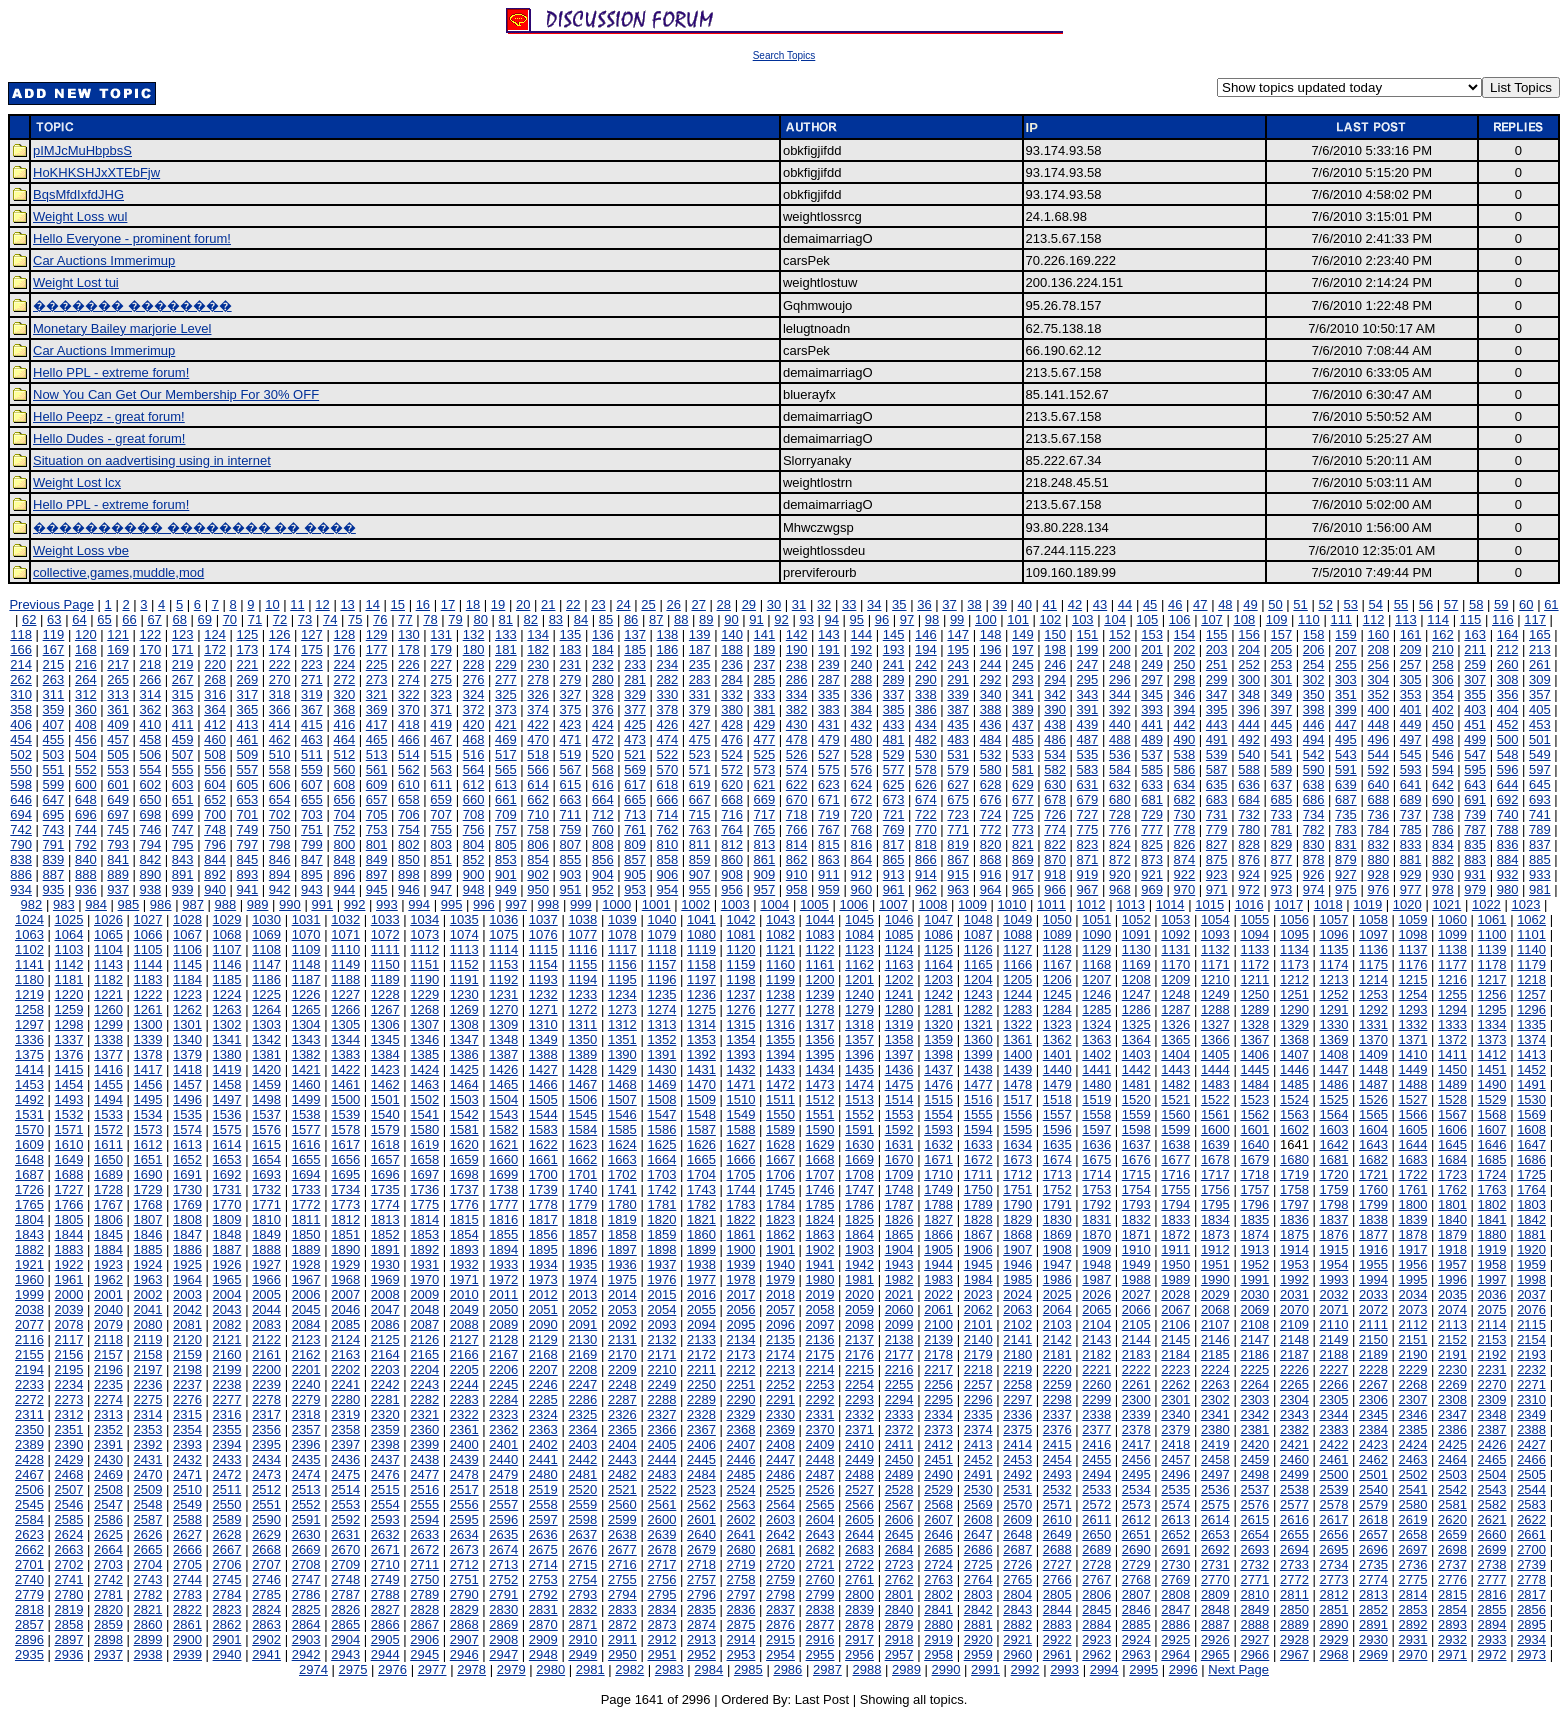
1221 (108, 994)
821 (1023, 844)
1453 (29, 1084)
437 (1023, 724)
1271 (543, 1009)
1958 (1492, 1264)
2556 (464, 1504)
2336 (1017, 1414)
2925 (1175, 1639)
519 (571, 754)
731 (1217, 814)
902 (538, 874)
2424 (1413, 1444)
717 (764, 814)
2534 (1136, 1489)
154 (1185, 634)
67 (154, 619)
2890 (1333, 1624)
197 (1023, 649)
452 (1508, 724)
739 (1475, 814)
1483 (1215, 1084)
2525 (780, 1489)
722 (926, 814)
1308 (464, 1024)
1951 (1215, 1264)
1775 (424, 1204)
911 (829, 874)
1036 (503, 919)
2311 (29, 1414)
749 (247, 829)
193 (894, 649)
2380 (1215, 1429)
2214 (820, 1369)
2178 (938, 1354)
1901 (780, 1249)
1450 (1452, 1069)
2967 (1294, 1654)
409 (118, 724)
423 (571, 724)
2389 (29, 1444)
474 (668, 739)
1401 (1057, 1054)
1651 (148, 1159)
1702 (622, 1174)
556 (215, 769)
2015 (661, 1294)
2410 (859, 1444)
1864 (859, 1234)
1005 (814, 904)
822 (1055, 844)
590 (1314, 769)
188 (732, 649)
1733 (306, 1189)
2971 (1452, 1654)
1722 (1413, 1174)
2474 (306, 1474)
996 (484, 904)
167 (54, 649)
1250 (1254, 994)
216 (86, 664)
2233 (29, 1384)
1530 (1531, 1099)
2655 (1294, 1534)
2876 (780, 1624)
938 (151, 889)
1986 (1057, 1279)
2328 (701, 1414)
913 (894, 874)
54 (1376, 604)
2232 (1531, 1369)
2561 (661, 1504)
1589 (780, 1129)
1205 (1017, 979)
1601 (1254, 1129)
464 (344, 739)
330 (668, 694)
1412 (1492, 1054)
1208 (1136, 979)
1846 (148, 1234)
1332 (1413, 1024)
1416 (108, 1069)
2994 (1104, 1669)
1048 (978, 919)
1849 (266, 1234)
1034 (424, 919)
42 (1075, 604)
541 (1281, 754)
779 (1217, 829)
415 (312, 724)
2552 (306, 1504)
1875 (1294, 1234)
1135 (1333, 949)
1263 (227, 1009)
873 (1152, 859)
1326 (1175, 1024)
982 (32, 904)
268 (215, 679)
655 (312, 799)
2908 (503, 1639)
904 (603, 874)
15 (398, 604)
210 (1443, 649)
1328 (1254, 1024)
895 (312, 874)
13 (347, 604)
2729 (1136, 1564)
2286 (582, 1399)
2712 (464, 1564)
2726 (1017, 1564)
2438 (424, 1459)
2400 (464, 1444)
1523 (1254, 1099)
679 (1088, 799)
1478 (1017, 1084)
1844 (68, 1234)
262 (21, 679)
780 (1249, 829)
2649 (1057, 1534)
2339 (1136, 1414)
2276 (187, 1399)
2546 (68, 1504)
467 (441, 739)
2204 (424, 1369)
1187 (306, 979)
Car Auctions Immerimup (104, 260)
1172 (1254, 964)
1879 (1452, 1234)
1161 (820, 964)
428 (732, 724)
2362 (503, 1429)
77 (405, 619)
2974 (313, 1669)
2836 (741, 1609)
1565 (1373, 1114)
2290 (741, 1399)
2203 (385, 1369)
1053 (1175, 919)
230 (538, 664)
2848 (1215, 1609)
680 (1120, 799)
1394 (780, 1054)
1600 (1215, 1129)
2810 (1254, 1594)
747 (183, 829)
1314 (701, 1024)
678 (1055, 799)
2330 (780, 1414)
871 (1088, 859)
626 (926, 784)
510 (280, 754)
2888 (1254, 1624)
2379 (1175, 1429)
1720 (1333, 1174)
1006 (853, 904)
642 (1443, 784)
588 (1249, 769)
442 (1185, 724)
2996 (1183, 1669)
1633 (978, 1144)
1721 (1373, 1174)
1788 (938, 1204)
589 (1281, 769)
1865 (899, 1234)
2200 (266, 1369)
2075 (1492, 1309)
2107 (1215, 1324)
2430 (108, 1459)
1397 (899, 1054)
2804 (1017, 1594)
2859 (108, 1624)
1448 (1373, 1069)
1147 (266, 964)
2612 (1136, 1519)
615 (571, 784)
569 (635, 769)
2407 (741, 1444)
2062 (978, 1309)
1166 (1017, 964)
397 (1281, 709)
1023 (1525, 904)
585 (1152, 769)
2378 (1136, 1429)
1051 (1096, 919)
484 (991, 739)
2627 (187, 1534)
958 (797, 889)
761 (635, 829)
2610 (1057, 1519)
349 (1281, 694)
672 (861, 799)
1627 (741, 1144)
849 (377, 859)
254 (1314, 664)
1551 (820, 1114)
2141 (1017, 1339)
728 (1120, 814)
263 (54, 679)
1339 (148, 1039)
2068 (1215, 1309)
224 (344, 664)
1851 (345, 1234)
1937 (661, 1264)
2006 (306, 1294)
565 (506, 769)
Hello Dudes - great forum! (109, 438)
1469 (661, 1084)
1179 (1531, 964)
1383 (345, 1054)
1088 (1017, 934)
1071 (345, 934)
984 (96, 904)
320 (344, 694)
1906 (978, 1249)
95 (857, 619)
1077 (582, 934)
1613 (187, 1144)
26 (673, 604)
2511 (227, 1489)
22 (573, 604)
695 (54, 814)
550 (21, 769)
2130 (582, 1339)
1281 (938, 1009)
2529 (938, 1489)
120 (86, 634)
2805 (1057, 1594)
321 (377, 694)
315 (183, 694)
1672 (978, 1159)
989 (258, 904)
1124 (899, 949)
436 (991, 724)
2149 (1333, 1339)
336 (861, 694)
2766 (1057, 1579)
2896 (29, 1639)
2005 (266, 1294)
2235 (108, 1384)
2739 (1531, 1564)
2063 (1017, 1309)
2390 (68, 1444)
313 (118, 694)
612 (474, 784)
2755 (622, 1579)
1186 (266, 979)
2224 (1215, 1369)
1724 (1492, 1174)
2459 (1254, 1459)
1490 (1492, 1084)
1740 (582, 1189)
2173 (741, 1354)
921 (1152, 874)
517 (506, 754)
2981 (590, 1669)
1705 (741, 1174)
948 (474, 889)
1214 (1373, 979)
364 (215, 709)
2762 (899, 1579)
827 (1217, 844)
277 (506, 679)
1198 (741, 979)
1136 (1373, 949)
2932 (1452, 1639)
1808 (187, 1219)
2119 (148, 1339)
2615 (1254, 1519)
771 (958, 829)
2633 (424, 1534)
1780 (622, 1204)
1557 (1057, 1114)
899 (441, 874)
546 (1443, 754)
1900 (741, 1249)
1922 (68, 1264)
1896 (582, 1249)
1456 (148, 1084)
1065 (108, 934)
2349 (1531, 1414)
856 (603, 859)
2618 (1373, 1519)
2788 (385, 1594)
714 (668, 814)
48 (1225, 604)
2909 (543, 1639)
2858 (68, 1624)
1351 (622, 1039)
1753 (1096, 1189)
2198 (187, 1369)
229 (506, 664)
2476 (385, 1474)
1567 (1452, 1114)
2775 (1413, 1579)
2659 (1452, 1534)
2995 (1143, 1669)
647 (54, 799)
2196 (108, 1369)
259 (1475, 664)
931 (1475, 874)
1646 (1492, 1144)
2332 (859, 1414)
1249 (1215, 994)
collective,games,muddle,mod (118, 572)
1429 (622, 1069)
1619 (424, 1144)
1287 (1175, 1009)
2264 (1254, 1384)
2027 (1136, 1294)
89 (706, 619)
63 (54, 619)
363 (183, 709)
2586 (108, 1519)
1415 (68, 1069)
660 (474, 799)
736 (1378, 814)
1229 (424, 994)
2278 (266, 1399)
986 (161, 904)
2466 (1531, 1459)
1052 (1136, 919)
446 (1314, 724)
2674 (503, 1549)
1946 (1017, 1264)
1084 (859, 934)
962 (926, 889)
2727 (1057, 1564)
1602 (1294, 1129)
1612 (148, 1144)
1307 (424, 1024)
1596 (1057, 1129)
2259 (1057, 1384)
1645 (1452, 1144)
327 (571, 694)
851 (441, 859)
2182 (1096, 1354)
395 (1217, 709)
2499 (1294, 1474)
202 (1185, 649)
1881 (1531, 1234)
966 (1055, 889)
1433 (780, 1069)
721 (894, 814)
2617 (1333, 1519)
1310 (543, 1024)
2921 (1017, 1639)
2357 (306, 1429)
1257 (1531, 994)
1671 (938, 1159)
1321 (978, 1024)
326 (538, 694)
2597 (543, 1519)
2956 (859, 1654)
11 (297, 604)
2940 (227, 1654)
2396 (306, 1444)
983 (64, 904)
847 (312, 859)
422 (538, 724)
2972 (1492, 1654)
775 (1088, 829)
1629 (820, 1144)
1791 (1057, 1204)
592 (1378, 769)
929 (1411, 874)
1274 (661, 1009)
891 (183, 874)
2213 (780, 1369)
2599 (622, 1519)
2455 (1096, 1459)
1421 (306, 1069)
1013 (1130, 904)
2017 (741, 1294)
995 (452, 904)
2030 (1254, 1294)
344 (1120, 694)
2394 (227, 1444)
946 (409, 889)
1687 (29, 1174)
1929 (345, 1264)
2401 (503, 1444)
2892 (1413, 1624)
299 (1217, 679)
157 (1281, 634)
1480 (1096, 1084)
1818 (582, 1219)
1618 (385, 1144)
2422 (1333, 1444)
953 (635, 889)
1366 (1215, 1039)
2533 (1096, 1489)
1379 (187, 1054)
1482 (1175, 1084)
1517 (1017, 1099)
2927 (1254, 1639)
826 (1185, 844)
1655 (306, 1159)
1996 (1452, 1279)
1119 (701, 949)
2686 (978, 1549)
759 (571, 829)
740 (1508, 814)
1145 (187, 964)
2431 (148, 1459)
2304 (1294, 1399)
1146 (227, 964)
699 (183, 814)
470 (538, 739)
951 (571, 889)
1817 (543, 1219)
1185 (227, 979)
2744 (187, 1579)
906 (668, 874)
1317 (820, 1024)
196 (991, 649)
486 (1055, 739)
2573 (1136, 1504)
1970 (424, 1279)
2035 (1452, 1294)
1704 (701, 1174)
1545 (582, 1114)
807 (571, 844)
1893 (464, 1249)
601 (118, 784)
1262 (187, 1009)
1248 (1175, 994)
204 (1249, 649)
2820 (108, 1609)
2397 (345, 1444)
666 (668, 799)
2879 (899, 1624)
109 (1277, 619)
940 (215, 889)
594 (1443, 769)
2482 (622, 1474)
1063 (29, 934)
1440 (1057, 1069)
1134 (1294, 949)
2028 (1175, 1294)
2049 (464, 1309)
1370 (1373, 1039)
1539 (345, 1114)
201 (1152, 649)
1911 (1175, 1249)
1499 (306, 1099)
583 (1088, 769)
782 (1314, 829)
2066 (1136, 1309)
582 (1055, 769)
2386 (1452, 1429)
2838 (820, 1609)
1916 (1373, 1249)
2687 (1017, 1549)
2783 (187, 1594)
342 (1055, 694)
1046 (899, 919)
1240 (859, 994)
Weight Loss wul (80, 216)
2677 (622, 1549)
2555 (424, 1504)
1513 (859, 1099)
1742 (661, 1189)
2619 (1413, 1519)
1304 (306, 1024)
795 (183, 844)
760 (603, 829)
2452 (978, 1459)
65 (104, 619)
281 (635, 679)
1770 (227, 1204)
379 (700, 709)
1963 (148, 1279)
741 (1540, 814)
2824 (266, 1609)
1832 (1136, 1219)
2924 (1136, 1639)
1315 (741, 1024)
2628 (227, 1534)
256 (1378, 664)
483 (958, 739)
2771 (1254, 1579)
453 (1540, 724)
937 (118, 889)
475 (700, 739)
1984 (978, 1279)
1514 (899, 1099)
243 (958, 664)
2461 (1333, 1459)
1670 (899, 1159)
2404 (622, 1444)
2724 (938, 1564)
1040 (661, 919)
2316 (227, 1414)
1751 (1017, 1189)
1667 (780, 1159)
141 (764, 634)
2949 (582, 1654)
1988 (1136, 1279)
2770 (1215, 1579)
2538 (1294, 1489)
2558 (543, 1504)
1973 (543, 1279)
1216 (1452, 979)
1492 (29, 1099)
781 (1281, 829)
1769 (187, 1204)
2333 (899, 1414)
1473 (820, 1084)
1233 (582, 994)
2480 (543, 1474)
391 (1088, 709)
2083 (266, 1324)
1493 (68, 1099)
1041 (701, 919)
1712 (1017, 1174)
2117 (68, 1339)
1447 (1333, 1069)
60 (1526, 604)
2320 (385, 1414)
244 (991, 664)
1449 (1413, 1069)
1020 (1407, 904)
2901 (227, 1639)
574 (797, 769)
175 (312, 649)
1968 (345, 1279)
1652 (187, 1159)
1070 (306, 934)
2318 (306, 1414)
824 (1120, 844)
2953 (741, 1654)
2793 (582, 1594)
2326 (622, 1414)
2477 (424, 1474)
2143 (1096, 1339)
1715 (1136, 1174)
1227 (345, 994)
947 (441, 889)
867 (958, 859)
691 (1475, 799)
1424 (424, 1069)
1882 (29, 1249)
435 (958, 724)
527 (829, 754)
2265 (1294, 1384)
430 (797, 724)
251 (1217, 664)
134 (538, 634)
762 (668, 829)
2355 (227, 1429)
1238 (780, 994)
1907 (1017, 1249)
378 (668, 709)
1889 (306, 1249)
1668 (820, 1159)
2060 (899, 1309)
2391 (108, 1444)
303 (1346, 679)
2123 (306, 1339)
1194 (582, 979)
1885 (148, 1249)
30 (774, 604)
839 (54, 859)
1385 (424, 1054)
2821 (148, 1609)
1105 (148, 949)
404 (1508, 709)
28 (724, 604)
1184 (187, 979)
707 (441, 814)
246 (1055, 664)
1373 (1492, 1039)
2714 (543, 1564)
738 (1443, 814)
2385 (1413, 1429)
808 (603, 844)
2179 (978, 1354)
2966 (1254, 1654)
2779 (29, 1594)
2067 (1175, 1309)
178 (409, 649)
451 (1475, 724)
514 (409, 754)
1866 (938, 1234)
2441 (543, 1459)
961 (894, 889)
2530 (978, 1489)
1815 (464, 1219)
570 (668, 769)
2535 (1175, 1489)
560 (344, 769)
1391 (661, 1054)
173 (247, 649)
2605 (859, 1519)
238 (797, 664)
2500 (1333, 1474)
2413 (978, 1444)
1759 (1333, 1189)
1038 (582, 919)
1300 (148, 1024)
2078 (68, 1324)
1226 (306, 994)
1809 (227, 1219)
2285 (543, 1399)
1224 (227, 994)
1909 (1096, 1249)
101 (1018, 619)
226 (409, 664)
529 (894, 754)
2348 (1492, 1414)
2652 (1175, 1534)
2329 (741, 1414)
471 (571, 739)
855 (571, 859)
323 (441, 694)
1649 (68, 1159)
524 (732, 754)
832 (1378, 844)
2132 (661, 1339)
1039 (622, 919)
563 (441, 769)
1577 (306, 1129)
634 (1185, 784)
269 (247, 679)
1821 (701, 1219)
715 (700, 814)
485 (1023, 739)
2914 (741, 1639)
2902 (266, 1639)
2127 (464, 1339)
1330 (1333, 1024)
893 (247, 874)
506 (151, 754)
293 (1023, 679)
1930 (385, 1264)
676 (991, 799)
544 (1378, 754)
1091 (1136, 934)
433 (894, 724)
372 (474, 709)
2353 (148, 1429)
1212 (1294, 979)
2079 (108, 1324)
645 (1540, 784)
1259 (68, 1009)
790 (21, 844)
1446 (1294, 1069)
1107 (227, 949)
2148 (1294, 1339)
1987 (1096, 1279)
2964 (1175, 1654)
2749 (385, 1579)
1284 (1057, 1009)
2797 (741, 1594)
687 (1346, 799)
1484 (1254, 1084)
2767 (1096, 1579)
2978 (471, 1669)
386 (926, 709)
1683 (1413, 1159)
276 (474, 679)
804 (474, 844)
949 (506, 889)
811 (700, 844)
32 (824, 604)
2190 (1413, 1354)
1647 (1531, 1144)
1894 (503, 1249)
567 (571, 769)
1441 (1096, 1069)
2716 (622, 1564)
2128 (503, 1339)
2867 (424, 1624)
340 (991, 694)
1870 (1096, 1234)
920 (1120, 874)
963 (958, 889)
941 (247, 889)
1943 (899, 1264)
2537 (1254, 1489)
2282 (424, 1399)
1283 (1017, 1009)
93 (806, 619)
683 (1217, 799)
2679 (701, 1549)
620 (732, 784)
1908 (1057, 1249)
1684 (1452, 1159)
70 (230, 619)
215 (54, 664)
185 (635, 649)
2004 (227, 1294)
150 (1055, 634)
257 (1411, 664)
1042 (741, 919)
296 (1120, 679)
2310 (1531, 1399)
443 (1217, 724)
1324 (1096, 1024)
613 (506, 784)
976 (1378, 889)
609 (377, 784)
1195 (622, 979)
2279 (306, 1399)
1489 (1452, 1084)
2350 (29, 1429)
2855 (1492, 1609)
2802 (938, 1594)
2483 (661, 1474)
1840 (1452, 1219)
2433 (227, 1459)
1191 (464, 979)
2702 (68, 1564)
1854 (464, 1234)
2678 (661, 1549)
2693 (1254, 1549)
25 (648, 604)
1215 (1413, 979)
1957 (1452, 1264)
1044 (820, 919)
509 (247, 754)
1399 (978, 1054)
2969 (1373, 1654)
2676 (582, 1549)
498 (1443, 739)
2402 (543, 1444)
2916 (820, 1639)
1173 (1294, 964)
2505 (1531, 1474)
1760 (1373, 1189)
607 (312, 784)
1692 (227, 1174)
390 (1055, 709)
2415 (1057, 1444)
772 (991, 829)
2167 (503, 1354)
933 (1540, 874)
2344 (1333, 1414)
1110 (345, 949)
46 (1175, 604)
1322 (1017, 1024)
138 (668, 634)
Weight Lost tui (76, 282)
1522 (1215, 1099)
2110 (1333, 1324)
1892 (424, 1249)
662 (538, 799)
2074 (1452, 1309)
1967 (306, 1279)
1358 (899, 1039)
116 (1503, 619)
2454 (1057, 1459)
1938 (701, 1264)
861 (764, 859)
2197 (148, 1369)
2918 (899, 1639)
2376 (1057, 1429)
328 (603, 694)
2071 (1333, 1309)
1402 (1096, 1054)
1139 (1492, 949)
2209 (622, 1369)
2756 (661, 1579)
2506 (29, 1489)
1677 (1175, 1159)
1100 (1492, 934)
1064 (68, 934)
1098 (1413, 934)
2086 (385, 1324)
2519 (543, 1489)
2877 (820, 1624)
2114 (1492, 1324)
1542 (464, 1114)
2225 (1254, 1369)
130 (409, 634)
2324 (543, 1414)
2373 (938, 1429)
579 (958, 769)
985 (129, 904)
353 (1411, 694)
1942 (859, 1264)
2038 (29, 1309)
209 (1411, 649)
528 (861, 754)
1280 (899, 1009)
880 (1378, 859)
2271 (1531, 1384)
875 (1217, 859)
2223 (1175, 1369)
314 (151, 694)
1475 (899, 1084)
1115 (543, 949)
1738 (503, 1189)
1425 (464, 1069)
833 (1411, 844)
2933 (1492, 1639)
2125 (385, 1339)
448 (1378, 724)
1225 (266, 994)
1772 (306, 1204)
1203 (938, 979)
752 (344, 829)
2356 (266, 1429)
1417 (148, 1069)
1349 (543, 1039)
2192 (1492, 1354)
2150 (1373, 1339)
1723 (1452, 1174)
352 (1378, 694)
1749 (938, 1189)
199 (1088, 649)
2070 (1294, 1309)
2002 (148, 1294)
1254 (1413, 994)
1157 (661, 964)
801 (377, 844)
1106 (187, 949)
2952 (701, 1654)
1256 (1492, 994)
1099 (1452, 934)
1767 (108, 1204)
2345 (1373, 1414)
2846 (1136, 1609)
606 (280, 784)
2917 (859, 1639)
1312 (622, 1024)
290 (926, 679)
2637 (582, 1534)
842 (151, 859)
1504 (503, 1099)
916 (991, 874)
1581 (464, 1129)
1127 (1017, 949)
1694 (306, 1174)
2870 (543, 1624)
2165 (424, 1354)
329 (635, 694)
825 (1152, 844)
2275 (148, 1399)
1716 (1175, 1174)
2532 (1057, 1489)
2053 (622, 1309)
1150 (385, 964)
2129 (543, 1339)
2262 (1175, 1384)
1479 (1057, 1084)
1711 (978, 1174)
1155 (582, 964)
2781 (108, 1594)
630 (1055, 784)
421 (506, 724)
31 (799, 604)
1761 (1413, 1189)
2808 (1175, 1594)
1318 (859, 1024)
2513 (306, 1489)
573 (764, 769)
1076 (543, 934)
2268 (1413, 1384)
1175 (1373, 964)
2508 (108, 1489)
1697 (424, 1174)
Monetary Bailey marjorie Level (122, 328)
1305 (345, 1024)
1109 (306, 949)
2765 (1017, 1579)
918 (1055, 874)
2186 (1254, 1354)
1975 (622, 1279)
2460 (1294, 1459)
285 (764, 679)
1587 (701, 1129)
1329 (1294, 1024)
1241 (899, 994)
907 (700, 874)
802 (409, 844)
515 (441, 754)
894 (280, 874)
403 (1475, 709)
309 (1540, 679)
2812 (1333, 1594)
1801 (1452, 1204)
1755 (1175, 1189)
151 (1088, 634)
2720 (780, 1564)
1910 (1136, 1249)
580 (991, 769)
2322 (464, 1414)
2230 (1452, 1369)
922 (1185, 874)
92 (781, 619)
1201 (859, 979)
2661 (1531, 1534)
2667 (227, 1549)
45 (1150, 604)
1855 (503, 1234)
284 (732, 679)
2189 (1373, 1354)
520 (603, 754)
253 (1281, 664)
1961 (68, 1279)
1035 (464, 919)
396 (1249, 709)
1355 (780, 1039)
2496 (1175, 1474)
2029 (1215, 1294)
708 (474, 814)
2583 (1531, 1504)
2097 (820, 1324)
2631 (345, 1534)
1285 (1096, 1009)
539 (1217, 754)
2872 (622, 1624)
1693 (266, 1174)
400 (1378, 709)
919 (1088, 874)
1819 (622, 1219)
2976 (392, 1669)
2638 (622, 1534)
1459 (266, 1084)
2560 (622, 1504)
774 (1055, 829)
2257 (978, 1384)
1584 (582, 1129)
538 (1185, 754)
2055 (701, 1309)
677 (1023, 799)
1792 (1096, 1204)
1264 (266, 1009)
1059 (1413, 919)
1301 (187, 1024)
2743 (148, 1579)
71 (255, 619)
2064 (1057, 1309)
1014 (1170, 904)
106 (1180, 619)
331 (700, 694)
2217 (938, 1369)
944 (344, 889)
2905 (385, 1639)
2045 (306, 1309)
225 (377, 664)
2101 (978, 1324)
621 (764, 784)
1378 (148, 1054)
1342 (266, 1039)
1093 (1215, 934)
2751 (464, 1579)
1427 (543, 1069)
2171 (661, 1354)
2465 (1492, 1459)
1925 (187, 1264)
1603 (1333, 1129)
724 (991, 814)
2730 (1175, 1564)
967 (1088, 889)
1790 (1017, 1204)
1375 (29, 1054)
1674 (1057, 1159)
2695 (1333, 1549)
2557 (503, 1504)
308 (1508, 679)
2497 (1215, 1474)
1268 (424, 1009)
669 (764, 799)
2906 (424, 1639)
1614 (227, 1144)
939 (183, 889)
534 (1055, 754)
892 (215, 874)
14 (372, 604)
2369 (780, 1429)
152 (1120, 634)
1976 (661, 1279)
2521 (622, 1489)
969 (1152, 889)
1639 (1215, 1144)
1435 (859, 1069)
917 (1023, 874)
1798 (1333, 1204)
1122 (820, 949)
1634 (1017, 1144)
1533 (108, 1114)
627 (958, 784)
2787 (345, 1594)
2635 (503, 1534)
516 (474, 754)
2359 (385, 1429)
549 (1540, 754)
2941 (266, 1654)
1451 (1492, 1069)
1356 (820, 1039)
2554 (385, 1504)
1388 (543, 1054)
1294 (1452, 1009)
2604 (820, 1519)
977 (1411, 889)
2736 (1413, 1564)
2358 (345, 1429)
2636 (543, 1534)
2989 (906, 1669)
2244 (464, 1384)
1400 (1017, 1054)
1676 (1136, 1159)
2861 (187, 1624)
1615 (266, 1144)
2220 (1057, 1369)
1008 (932, 904)
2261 (1136, 1384)
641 (1411, 784)
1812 (345, 1219)
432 (861, 724)
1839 (1413, 1219)
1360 (978, 1039)
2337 (1057, 1414)
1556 (1017, 1114)
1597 (1096, 1129)
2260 (1096, 1384)
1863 (820, 1234)
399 (1346, 709)
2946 (464, 1654)
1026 (108, 919)
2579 (1373, 1504)
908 (732, 874)
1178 (1492, 964)
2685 (938, 1549)
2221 (1096, 1369)
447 (1346, 724)
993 (387, 904)
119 (54, 634)
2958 (938, 1654)
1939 (741, 1264)
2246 (543, 1384)
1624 (622, 1144)
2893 (1452, 1624)
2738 (1492, 1564)
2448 (820, 1459)
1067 (187, 934)
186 (668, 649)
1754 (1136, 1189)
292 (991, 679)
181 (506, 649)
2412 (938, 1444)
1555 (978, 1114)
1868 (1017, 1234)
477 (764, 739)
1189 (385, 979)
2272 (29, 1399)
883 (1475, 859)
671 (829, 799)
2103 (1057, 1324)
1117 (622, 949)
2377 (1096, 1429)
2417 (1136, 1444)
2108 (1254, 1324)
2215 (859, 1369)
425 (635, 724)
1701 (582, 1174)
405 (1540, 709)
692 (1508, 799)
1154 (543, 964)
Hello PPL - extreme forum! (111, 372)
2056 (741, 1309)
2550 (227, 1504)
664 (603, 799)
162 (1443, 634)
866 (926, 859)
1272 (582, 1009)
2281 (385, 1399)
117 (1535, 619)
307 (1475, 679)
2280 (345, 1399)
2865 (345, 1624)
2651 (1136, 1534)
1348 (503, 1039)
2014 (622, 1294)
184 (603, 649)
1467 (582, 1084)
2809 (1215, 1594)
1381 (266, 1054)
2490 (938, 1474)
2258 (1017, 1384)
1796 (1254, 1204)
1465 (503, 1084)
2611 (1096, 1519)
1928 (306, 1264)
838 (21, 859)
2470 (148, 1474)
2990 (946, 1669)
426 (668, 724)
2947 (503, 1654)
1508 (661, 1099)
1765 (29, 1204)
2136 (820, 1339)
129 (377, 634)
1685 (1492, 1159)
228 (474, 664)
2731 (1215, 1564)
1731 (227, 1189)
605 (247, 784)
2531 (1017, 1489)
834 (1443, 844)
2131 (622, 1339)
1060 (1452, 919)
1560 (1175, 1114)
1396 (859, 1054)
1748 (899, 1189)
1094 (1254, 934)
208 (1378, 649)
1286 (1136, 1009)
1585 (622, 1129)
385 (894, 709)
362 (151, 709)
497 (1411, 739)
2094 (701, 1324)
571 (700, 769)
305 (1411, 679)
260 (1508, 664)
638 (1314, 784)
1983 (938, 1279)
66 (129, 619)
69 (205, 619)
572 (732, 769)
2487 (820, 1474)
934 (21, 889)
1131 (1175, 949)
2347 (1452, 1414)
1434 (820, 1069)
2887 (1215, 1624)
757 (506, 829)
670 (797, 799)
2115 (1531, 1324)
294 (1055, 679)
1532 (68, 1114)
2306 (1373, 1399)
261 (1540, 664)
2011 (503, 1294)
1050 (1057, 919)
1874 (1254, 1234)
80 (480, 619)
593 (1411, 769)
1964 (187, 1279)
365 (247, 709)
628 (991, 784)
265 (118, 679)
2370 (820, 1429)
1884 (108, 1249)
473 (635, 739)
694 (21, 814)
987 (193, 904)
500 (1508, 739)
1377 (108, 1054)
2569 (978, 1504)
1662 (582, 1159)
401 (1411, 709)
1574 (187, 1129)
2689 (1096, 1549)
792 (86, 844)
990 (290, 904)
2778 (1531, 1579)
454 (21, 739)
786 (1443, 829)
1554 (938, 1114)
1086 (938, 934)
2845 (1096, 1609)
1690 (148, 1174)
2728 (1096, 1564)
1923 (108, 1264)
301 (1281, 679)
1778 (543, 1204)
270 (280, 679)
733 (1281, 814)
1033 (385, 919)
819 (958, 844)
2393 (187, 1444)
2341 (1215, 1414)
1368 (1294, 1039)
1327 (1215, 1024)
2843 (1017, 1609)
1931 (424, 1264)
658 (409, 799)
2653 (1215, 1534)
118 (21, 634)
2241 (345, 1384)
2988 (866, 1669)
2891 (1373, 1624)
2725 (978, 1564)
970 (1185, 889)
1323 (1057, 1024)
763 (700, 829)
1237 (741, 994)
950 (538, 889)
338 (926, 694)
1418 (187, 1069)
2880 (938, 1624)
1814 (424, 1219)
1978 (741, 1279)
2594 (424, 1519)
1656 (345, 1159)
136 (603, 634)
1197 (701, 979)
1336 (29, 1039)
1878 (1413, 1234)
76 (380, 619)
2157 (108, 1354)
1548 (701, 1114)
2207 (543, 1369)
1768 (148, 1204)
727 (1088, 814)
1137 (1413, 949)
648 (86, 799)
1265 (306, 1009)
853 (506, 859)
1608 (1531, 1129)
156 (1249, 634)
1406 (1254, 1054)
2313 (108, 1414)
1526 (1373, 1099)
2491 (978, 1474)
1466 (543, 1084)
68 (179, 619)
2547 (108, 1504)
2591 (306, 1519)
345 (1152, 694)
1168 (1096, 964)
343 (1088, 694)
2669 (306, 1549)
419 (441, 724)
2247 (582, 1384)
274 (409, 679)
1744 (741, 1189)
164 (1508, 634)
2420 (1254, 1444)
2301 (1175, 1399)
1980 (820, 1279)
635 (1217, 784)
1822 (741, 1219)
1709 (899, 1174)
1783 (741, 1204)
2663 (68, 1549)
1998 (1531, 1279)
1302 (227, 1024)
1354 (741, 1039)
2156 (68, 1354)
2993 (1064, 1669)
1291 (1333, 1009)
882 (1443, 859)
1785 (820, 1204)
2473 (266, 1474)
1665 (701, 1159)
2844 (1057, 1609)
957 (764, 889)
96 (882, 619)
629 (1023, 784)
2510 (187, 1489)
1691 (187, 1174)
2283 (464, 1399)
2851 (1333, 1609)
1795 (1215, 1204)
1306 (385, 1024)
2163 (345, 1354)
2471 (187, 1474)
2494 (1096, 1474)
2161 (266, 1354)
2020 (859, 1294)
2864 (306, 1624)
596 (1508, 769)
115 (1471, 619)
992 (355, 904)
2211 (701, 1369)
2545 (29, 1504)
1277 (780, 1009)
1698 (464, 1174)
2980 (550, 1669)
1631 (899, 1144)
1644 (1413, 1144)
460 (215, 739)
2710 (385, 1564)
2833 (622, 1609)
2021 (899, 1294)
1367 (1254, 1039)
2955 (820, 1654)
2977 (432, 1669)
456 (86, 739)
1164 (938, 964)
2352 (108, 1429)
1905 (938, 1249)
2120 (187, 1339)
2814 (1413, 1594)
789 (1540, 829)
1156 (622, 964)
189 (764, 649)
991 (322, 904)
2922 (1057, 1639)
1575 (227, 1129)
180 (474, 649)
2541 (1413, 1489)
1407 (1294, 1054)
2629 (266, 1534)
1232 (543, 994)
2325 (582, 1414)
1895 (543, 1249)
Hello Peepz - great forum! (109, 416)
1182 (108, 979)
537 (1152, 754)
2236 (148, 1384)
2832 (582, 1609)
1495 (148, 1099)
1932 (464, 1264)
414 (280, 724)
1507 (622, 1099)
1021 (1446, 904)
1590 (820, 1129)
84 (581, 619)
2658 (1413, 1534)
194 (926, 649)
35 (899, 604)
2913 (701, 1639)
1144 (148, 964)
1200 (820, 979)
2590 (266, 1519)
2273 (68, 1399)
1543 (503, 1114)
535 (1088, 754)
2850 (1294, 1609)
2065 (1096, 1309)
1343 (306, 1039)
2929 (1333, 1639)
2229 (1413, 1369)
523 (700, 754)
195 (958, 649)
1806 (108, 1219)
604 (215, 784)
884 (1508, 859)
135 (571, 634)
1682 (1373, 1159)
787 (1475, 829)
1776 (464, 1204)
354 (1443, 694)
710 (538, 814)
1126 (978, 949)
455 (54, 739)
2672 (424, 1549)
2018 (780, 1294)
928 (1378, 874)
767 (829, 829)
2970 (1413, 1654)
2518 (503, 1489)
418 (409, 724)
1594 (978, 1129)
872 (1120, 859)
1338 (108, 1039)
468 (474, 739)
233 (635, 664)
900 (474, 874)
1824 (820, 1219)
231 (571, 664)
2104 (1096, 1324)
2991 (985, 1669)
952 (603, 889)
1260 (108, 1009)
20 (523, 604)
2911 (622, 1639)
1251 (1294, 994)
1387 (503, 1054)
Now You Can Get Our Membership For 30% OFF (176, 394)
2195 (68, 1369)
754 (409, 829)
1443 (1175, 1069)
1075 (503, 934)
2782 (148, 1594)
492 (1249, 739)
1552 (859, 1114)
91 (756, 619)
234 (668, 664)
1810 (266, 1219)
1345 (385, 1039)
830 (1314, 844)
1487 (1373, 1084)
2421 (1294, 1444)
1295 (1492, 1009)
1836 (1294, 1219)
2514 (345, 1489)
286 (797, 679)
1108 (266, 949)
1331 (1373, 1024)
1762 (1452, 1189)
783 (1346, 829)
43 (1100, 604)
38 (974, 604)
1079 (661, 934)
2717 (661, 1564)
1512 (820, 1099)
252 (1249, 664)
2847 (1175, 1609)
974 (1314, 889)
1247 (1136, 994)
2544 (1531, 1489)
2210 (661, 1369)
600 (86, 784)
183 (571, 649)
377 (635, 709)
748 (215, 829)
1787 (899, 1204)
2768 (1136, 1579)
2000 (68, 1294)
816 (861, 844)
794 (151, 844)
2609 (1017, 1519)
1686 (1531, 1159)
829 (1281, 844)
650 (151, 799)
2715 (582, 1564)
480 (861, 739)
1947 (1057, 1264)
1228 (385, 994)
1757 (1254, 1189)
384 (861, 709)
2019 (820, 1294)
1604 (1373, 1129)
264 (86, 679)
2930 (1373, 1639)
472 (603, 739)
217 (118, 664)
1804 (29, 1219)
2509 (148, 1489)
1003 (735, 904)
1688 (68, 1174)
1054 (1215, 919)
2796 (701, 1594)
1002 (695, 904)
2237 (187, 1384)
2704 (148, 1564)
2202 (345, 1369)
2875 (741, 1624)
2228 (1373, 1369)
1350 (582, 1039)
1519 (1096, 1099)
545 (1411, 754)
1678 (1215, 1159)
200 (1120, 649)
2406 (701, 1444)
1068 (227, 934)
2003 (187, 1294)
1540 (385, 1114)
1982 (899, 1279)
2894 (1492, 1624)
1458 (227, 1084)
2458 (1215, 1459)
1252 (1333, 994)
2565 (820, 1504)
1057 (1333, 919)
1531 (29, 1114)
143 (829, 634)
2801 (899, 1594)
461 (247, 739)
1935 (582, 1264)
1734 (345, 1189)
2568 (938, 1504)
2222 (1136, 1369)
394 (1185, 709)
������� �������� (132, 305)
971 (1217, 889)
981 (1540, 889)
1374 (1531, 1039)
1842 (1531, 1219)
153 (1152, 634)
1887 (227, 1249)
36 (924, 604)
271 (312, 679)
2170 (622, 1354)
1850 (306, 1234)
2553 (345, 1504)
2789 (424, 1594)
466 (409, 739)
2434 (266, 1459)
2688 (1057, 1549)
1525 (1333, 1099)
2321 (424, 1414)
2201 (306, 1369)
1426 (503, 1069)
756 (474, 829)
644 (1508, 784)
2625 (108, 1534)
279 (571, 679)
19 (498, 604)
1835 (1254, 1219)
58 (1476, 604)
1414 (29, 1069)
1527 (1413, 1099)
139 (700, 634)
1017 (1288, 904)
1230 (464, 994)
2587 (148, 1519)
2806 (1096, 1594)
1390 (622, 1054)
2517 (464, 1489)
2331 (820, 1414)
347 (1217, 694)
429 (764, 724)
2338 (1096, 1414)
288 (861, 679)
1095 (1294, 934)
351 (1346, 694)
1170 (1175, 964)
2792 (543, 1594)
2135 (780, 1339)
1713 (1057, 1174)
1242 (938, 994)
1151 (424, 964)
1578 (345, 1129)
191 (829, 649)
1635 (1057, 1144)
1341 (227, 1039)
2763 (938, 1579)
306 (1443, 679)
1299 (108, 1024)
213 (1540, 649)
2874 (701, 1624)
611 (441, 784)
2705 (187, 1564)
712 (603, 814)
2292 (820, 1399)
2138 (899, 1339)
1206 (1057, 979)
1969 (385, 1279)
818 (926, 844)
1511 (780, 1099)
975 (1346, 889)
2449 (859, 1459)
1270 (503, 1009)
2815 (1452, 1594)
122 (151, 634)
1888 (266, 1249)
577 (894, 769)
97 (907, 619)
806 (538, 844)
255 (1346, 664)
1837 (1333, 1219)
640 (1378, 784)
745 (118, 829)
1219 (29, 994)
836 (1508, 844)
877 (1281, 859)
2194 (29, 1369)
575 (829, 769)
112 (1374, 619)
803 (441, 844)
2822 (187, 1609)
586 (1185, 769)
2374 (978, 1429)
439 (1088, 724)
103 (1083, 619)
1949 (1136, 1264)
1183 (148, 979)
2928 (1294, 1639)
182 (538, 649)
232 (603, 664)
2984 (708, 1669)
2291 (780, 1399)
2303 (1254, 1399)
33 (849, 604)
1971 (464, 1279)
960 (861, 889)
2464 (1452, 1459)
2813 (1373, 1594)
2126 (424, 1339)
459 (183, 739)
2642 (780, 1534)
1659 (464, 1159)
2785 (266, 1594)
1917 (1413, 1249)
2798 (780, 1594)
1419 (227, 1069)
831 (1346, 844)
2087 (424, 1324)
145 (894, 634)
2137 (859, 1339)
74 (330, 619)
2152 (1452, 1339)
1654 (266, 1159)
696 (86, 814)
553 (118, 769)
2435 (306, 1459)
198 (1055, 649)
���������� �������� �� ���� (194, 527)
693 (1540, 799)
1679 (1254, 1159)
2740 (29, 1579)
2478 (464, 1474)
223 (312, 664)
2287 (622, 1399)
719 (829, 814)
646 (21, 799)
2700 (1531, 1549)
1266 (345, 1009)
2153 (1492, 1339)
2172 (701, 1354)
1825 (859, 1219)
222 (280, 664)
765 (764, 829)
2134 (741, 1339)
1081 (741, 934)
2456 (1136, 1459)
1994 (1373, 1279)
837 (1540, 844)
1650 (108, 1159)
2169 (582, 1354)
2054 (661, 1309)
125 (247, 634)
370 (409, 709)
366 (280, 709)
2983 (669, 1669)
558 (280, 769)
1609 (29, 1144)
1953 (1294, 1264)
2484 (701, 1474)
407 (54, 724)
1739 (543, 1189)
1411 (1452, 1054)
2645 (899, 1534)
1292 (1373, 1009)
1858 (622, 1234)
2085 (345, 1324)
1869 (1057, 1234)
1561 (1215, 1114)
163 (1475, 634)
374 (538, 709)
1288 (1215, 1009)
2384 (1373, 1429)
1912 (1215, 1249)
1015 (1209, 904)
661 (506, 799)
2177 (899, 1354)
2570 (1017, 1504)
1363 (1096, 1039)
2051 (543, 1309)
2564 (780, 1504)
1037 (543, 919)
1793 (1136, 1204)
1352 (661, 1039)
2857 (29, 1624)
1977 (701, 1279)
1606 (1452, 1129)
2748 (345, 1579)
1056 (1294, 919)
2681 (780, 1549)
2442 (582, 1459)
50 (1275, 604)
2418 (1175, 1444)
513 (377, 754)
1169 (1136, 964)
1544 (543, 1114)
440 (1120, 724)
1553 (899, 1114)
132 (474, 634)
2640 (701, 1534)
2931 (1413, 1639)
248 (1120, 664)
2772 (1294, 1579)
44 (1125, 604)
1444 (1215, 1069)
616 (603, 784)
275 (441, 679)
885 (1540, 859)
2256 (938, 1384)
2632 (385, 1534)
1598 (1136, 1129)
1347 (464, 1039)
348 (1249, 694)
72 (280, 619)
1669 (859, 1159)
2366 (661, 1429)
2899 (148, 1639)
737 (1411, 814)
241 (894, 664)
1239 (820, 994)
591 (1346, 769)
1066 (148, 934)
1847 (187, 1234)
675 (958, 799)
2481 (582, 1474)
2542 (1452, 1489)
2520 (582, 1489)
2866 (385, 1624)
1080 (701, 934)
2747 (306, 1579)
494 (1314, 739)
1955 (1373, 1264)
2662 (29, 1549)
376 (603, 709)
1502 (424, 1099)
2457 (1175, 1459)
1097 (1373, 934)
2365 (622, 1429)
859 (700, 859)
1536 (227, 1114)
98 (932, 619)
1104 (108, 949)
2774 (1373, 1579)
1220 (68, 994)
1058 (1373, 919)
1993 (1333, 1279)
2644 (859, 1534)
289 (894, 679)
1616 (306, 1144)
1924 (148, 1264)
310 (21, 694)
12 (322, 604)
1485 (1294, 1084)
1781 (661, 1204)
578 (926, 769)
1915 (1333, 1249)
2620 (1452, 1519)
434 (926, 724)
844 (215, 859)
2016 (701, 1294)
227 (441, 664)
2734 (1333, 1564)
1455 (108, 1084)
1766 (68, 1204)
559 (312, 769)
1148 (306, 964)
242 (926, 664)
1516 (978, 1099)
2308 (1452, 1399)
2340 (1175, 1414)
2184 (1175, 1354)
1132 (1215, 949)
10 (272, 604)
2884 (1096, 1624)
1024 (29, 919)
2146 (1215, 1339)
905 (635, 874)
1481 (1136, 1084)
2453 (1017, 1459)
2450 (899, 1459)
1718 (1254, 1174)
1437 (938, 1069)
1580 (424, 1129)
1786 (859, 1204)
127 (312, 634)
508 (215, 754)
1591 (859, 1129)
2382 (1294, 1429)
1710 (938, 1174)
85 (606, 619)
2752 (503, 1579)
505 (118, 754)
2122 (266, 1339)
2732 (1254, 1564)
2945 (424, 1654)
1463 (424, 1084)
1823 (780, 1219)
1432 (741, 1069)
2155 (29, 1354)
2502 (1413, 1474)
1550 (780, 1114)
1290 (1294, 1009)
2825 (306, 1609)
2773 (1333, 1579)
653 (247, 799)
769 (894, 829)
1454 (68, 1084)
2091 (582, 1324)
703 (312, 814)
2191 (1452, 1354)
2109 (1294, 1324)
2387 (1492, 1429)
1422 (345, 1069)
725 (1023, 814)
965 (1023, 889)
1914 (1294, 1249)
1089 (1057, 934)
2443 (622, 1459)
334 (797, 694)
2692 (1215, 1549)
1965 (227, 1279)
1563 (1294, 1114)
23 (598, 604)
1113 (464, 949)
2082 (227, 1324)
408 (86, 724)
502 (21, 754)
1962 (108, 1279)
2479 (503, 1474)
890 (151, 874)
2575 (1215, 1504)
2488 (859, 1474)
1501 (385, 1099)
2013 (582, 1294)
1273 (622, 1009)
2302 (1215, 1399)
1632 (938, 1144)
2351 (68, 1429)
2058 (820, 1309)
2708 (306, 1564)
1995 (1413, 1279)
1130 (1136, 949)
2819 (68, 1609)
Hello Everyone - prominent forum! (132, 238)
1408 (1333, 1054)
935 (54, 889)
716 (732, 814)
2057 (780, 1309)
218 (151, 664)
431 (829, 724)
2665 (148, 1549)
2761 (859, 1579)
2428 (29, 1459)
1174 (1333, 964)
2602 (741, 1519)
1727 (68, 1189)
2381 (1254, 1429)
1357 (859, 1039)
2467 (29, 1474)
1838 (1373, 1219)
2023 (978, 1294)
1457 (187, 1084)
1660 (503, 1159)
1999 (29, 1294)
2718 (701, 1564)
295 (1088, 679)
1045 (859, 919)
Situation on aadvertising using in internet (152, 460)
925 (1281, 874)
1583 (543, 1129)
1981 (859, 1279)
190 (797, 649)
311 (54, 694)
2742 (108, 1579)
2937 (108, 1654)
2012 (543, 1294)
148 (991, 634)
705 (377, 814)
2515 (385, 1489)
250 (1185, 664)
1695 (345, 1174)
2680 (741, 1549)
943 (312, 889)
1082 (780, 934)
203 (1217, 649)
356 (1508, 694)
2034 (1413, 1294)
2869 (503, 1624)
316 (215, 694)
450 (1443, 724)
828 (1249, 844)
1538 (306, 1114)
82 (531, 619)
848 (344, 859)
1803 (1531, 1204)
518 (538, 754)
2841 (938, 1609)
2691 (1175, 1549)
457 (118, 739)
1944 (938, 1264)
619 (700, 784)
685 (1281, 799)
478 (797, 739)
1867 (978, 1234)
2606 (899, 1519)
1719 (1294, 1174)
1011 (1051, 904)
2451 (938, 1459)
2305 (1333, 1399)
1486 (1333, 1084)
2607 (938, 1519)
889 (118, 874)
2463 (1413, 1459)
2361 (464, 1429)
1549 (741, 1114)
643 (1475, 784)
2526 (820, 1489)
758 (538, 829)
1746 (820, 1189)
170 (151, 649)
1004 (774, 904)
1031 (306, 919)
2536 (1215, 1489)
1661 (543, 1159)
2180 (1017, 1354)
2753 (543, 1579)
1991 (1254, 1279)
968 (1120, 889)
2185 (1215, 1354)
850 (409, 859)
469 (506, 739)
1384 (385, 1054)
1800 (1413, 1204)
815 (829, 844)
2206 (503, 1369)
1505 (543, 1099)
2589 (227, 1519)
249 (1152, 664)
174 (280, 649)
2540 (1373, 1489)
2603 (780, 1519)
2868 (464, 1624)
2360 (424, 1429)
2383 (1333, 1429)
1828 (978, 1219)
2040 (108, 1309)
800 (344, 844)
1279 (859, 1009)
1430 (661, 1069)
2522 (661, 1489)
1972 (503, 1279)
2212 (741, 1369)
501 (1540, 739)
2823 (227, 1609)
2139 (938, 1339)
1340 (187, 1039)
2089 (503, 1324)
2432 (187, 1459)
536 (1120, 754)
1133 (1254, 949)
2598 (582, 1519)
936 (86, 889)
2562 (701, 1504)
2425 (1452, 1444)
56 (1426, 604)
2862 (227, 1624)
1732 (266, 1189)
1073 (424, 934)
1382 (306, 1054)
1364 (1136, 1039)
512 (344, 754)
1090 (1096, 934)
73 (305, 619)
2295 (938, 1399)
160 (1378, 634)
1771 (266, 1204)
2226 (1294, 1369)
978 (1443, 889)
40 (1025, 604)
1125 (938, 949)
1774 (385, 1204)
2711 (424, 1564)
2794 (622, 1594)
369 (377, 709)
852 (474, 859)
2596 (503, 1519)
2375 (1017, 1429)
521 (635, 754)
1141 (29, 964)
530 (926, 754)
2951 (661, 1654)
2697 (1413, 1549)
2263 (1215, 1384)
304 (1378, 679)
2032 (1333, 1294)
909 (764, 874)
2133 (701, 1339)
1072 (385, 934)
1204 (978, 979)
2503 (1452, 1474)
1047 (938, 919)
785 (1411, 829)
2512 (266, 1489)
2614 (1215, 1519)
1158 (701, 964)
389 (1023, 709)
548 (1508, 754)
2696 (1373, 1549)
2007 (345, 1294)
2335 (978, 1414)
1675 (1096, 1159)
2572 (1096, 1504)
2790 (464, 1594)
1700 (543, 1174)
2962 (1096, 1654)
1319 (899, 1024)
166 (21, 649)
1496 (187, 1099)
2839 (859, 1609)
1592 (899, 1129)
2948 (543, 1654)
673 (894, 799)
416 (344, 724)
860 (732, 859)
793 (118, 844)
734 (1314, 814)
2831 (543, 1609)
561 (377, 769)
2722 (859, 1564)
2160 (227, 1354)
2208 (582, 1369)
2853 (1413, 1609)
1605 (1413, 1129)
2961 (1057, 1654)
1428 (582, 1069)
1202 (899, 979)
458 (151, 739)
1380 (227, 1054)
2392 (148, 1444)
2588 (187, 1519)
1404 (1175, 1054)
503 (54, 754)
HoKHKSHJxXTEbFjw (96, 172)
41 (1050, 604)
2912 (661, 1639)
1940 (780, 1264)
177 (377, 649)
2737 (1452, 1564)
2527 (859, 1489)
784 (1378, 829)
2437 (385, 1459)
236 (732, 664)
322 (409, 694)
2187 (1294, 1354)
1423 (385, 1069)
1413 (1531, 1054)
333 (764, 694)
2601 (701, 1519)
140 (732, 634)
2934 (1531, 1639)
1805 (68, 1219)
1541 (424, 1114)
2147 (1254, 1339)
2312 (68, 1414)
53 (1351, 604)
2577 (1294, 1504)
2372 (899, 1429)
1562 (1254, 1114)
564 (474, 769)
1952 (1254, 1264)
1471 (741, 1084)
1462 (385, 1084)
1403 (1136, 1054)
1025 (68, 919)
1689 (108, 1174)
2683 (859, 1549)
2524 (741, 1489)
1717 (1215, 1174)
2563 (741, 1504)
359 (54, 709)
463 (312, 739)
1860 (701, 1234)
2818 (29, 1609)
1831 (1096, 1219)
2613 (1175, 1519)
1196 (661, 979)
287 (829, 679)
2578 (1333, 1504)
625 (894, 784)
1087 (978, 934)
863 (829, 859)
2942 (306, 1654)
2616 (1294, 1519)
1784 (780, 1204)
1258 (29, 1009)
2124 (345, 1339)
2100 (938, 1324)
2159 (187, 1354)
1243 (978, 994)
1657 (385, 1159)
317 (247, 694)
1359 (938, 1039)
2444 (661, 1459)
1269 (464, 1009)
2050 (503, 1309)
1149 (345, 964)
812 (732, 844)
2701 (29, 1564)
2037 (1531, 1294)
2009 (424, 1294)
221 (247, 664)
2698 (1452, 1549)
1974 (582, 1279)
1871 (1136, 1234)
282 (668, 679)
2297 (1017, 1399)
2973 (1531, 1654)
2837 (780, 1609)
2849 (1254, 1609)
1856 (543, 1234)
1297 (29, 1024)
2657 (1373, 1534)
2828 (424, 1609)
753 (377, 829)
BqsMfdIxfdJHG (78, 194)
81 (505, 619)
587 (1217, 769)
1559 (1136, 1114)
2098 (859, 1324)
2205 (464, 1369)
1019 (1367, 904)
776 (1120, 829)
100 (986, 619)
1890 (345, 1249)
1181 (68, 979)
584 (1120, 769)
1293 (1413, 1009)
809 (635, 844)
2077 (29, 1324)
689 (1411, 799)
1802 (1492, 1204)
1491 (1531, 1084)
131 (441, 634)
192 (861, 649)
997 (516, 904)
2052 (582, 1309)
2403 (582, 1444)
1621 (503, 1144)
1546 (622, 1114)
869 (1023, 859)
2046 (345, 1309)
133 (506, 634)
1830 (1057, 1219)
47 (1200, 604)
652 (215, 799)
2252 (780, 1384)
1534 (148, 1114)
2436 (345, 1459)
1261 (148, 1009)
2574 (1175, 1504)
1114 (503, 949)
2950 (622, 1654)
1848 (227, 1234)
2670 (345, 1549)
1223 (187, 994)
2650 (1096, 1534)
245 (1023, 664)
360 (86, 709)
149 (1023, 634)
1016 (1249, 904)
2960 (1017, 1654)
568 (603, 769)
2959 (978, 1654)
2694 (1294, 1549)
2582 (1492, 1504)
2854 (1452, 1609)
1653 (227, 1159)
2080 (148, 1324)
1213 (1333, 979)
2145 (1175, 1339)
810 (668, 844)
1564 (1333, 1114)
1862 (780, 1234)
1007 (893, 904)
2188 (1333, 1354)
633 (1152, 784)
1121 (780, 949)
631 (1088, 784)
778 (1185, 829)
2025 (1057, 1294)
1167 (1057, 964)
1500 (345, 1099)
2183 (1136, 1354)
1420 (266, 1069)
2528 (899, 1489)
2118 (108, 1339)
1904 (899, 1249)
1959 (1531, 1264)
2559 (582, 1504)
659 (441, 799)
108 (1244, 619)
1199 (780, 979)
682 (1185, 799)
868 (991, 859)
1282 (978, 1009)
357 (1540, 694)
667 (700, 799)
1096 (1333, 934)
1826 (899, 1219)
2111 (1373, 1324)
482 (926, 739)
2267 (1373, 1384)
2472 (227, 1474)
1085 (899, 934)
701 (247, 814)
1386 (464, 1054)
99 (957, 619)
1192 (503, 979)
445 (1281, 724)
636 (1249, 784)
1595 (1017, 1129)
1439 (1017, 1069)
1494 (108, 1099)
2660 (1492, 1534)
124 (215, 634)
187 (700, 649)
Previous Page (51, 604)
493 (1281, 739)
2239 (266, 1384)
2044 (266, 1309)
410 (151, 724)
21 (548, 604)
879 (1346, 859)
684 (1249, 799)
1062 (1531, 919)
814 (797, 844)
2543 (1492, 1489)
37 (949, 604)
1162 (859, 964)
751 (312, 829)
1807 (148, 1219)
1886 (187, 1249)
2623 (29, 1534)
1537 (266, 1114)
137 (635, 634)
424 (603, 724)
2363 (543, 1429)
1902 (820, 1249)
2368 (741, 1429)
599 (54, 784)
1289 (1254, 1009)
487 (1088, 739)
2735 (1373, 1564)
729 (1152, 814)
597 (1540, 769)
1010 (1012, 904)
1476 (938, 1084)
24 (623, 604)
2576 (1254, 1504)
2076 (1531, 1309)
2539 (1333, 1489)
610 (409, 784)
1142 (68, 964)
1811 (306, 1219)
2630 (306, 1534)
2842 (978, 1609)
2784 (227, 1594)
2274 (108, 1399)
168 (86, 649)
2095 (741, 1324)
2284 (503, 1399)
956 (732, 889)
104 (1115, 619)
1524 (1294, 1099)
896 (344, 874)
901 (506, 874)
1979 (780, 1279)
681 (1152, 799)
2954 (780, 1654)
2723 (899, 1564)
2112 (1413, 1324)
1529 (1492, 1099)
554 (151, 769)
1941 (820, 1264)
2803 (978, 1594)
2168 (543, 1354)
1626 (701, 1144)
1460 (306, 1084)
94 (832, 619)
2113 (1452, 1324)
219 (183, 664)
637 (1281, 784)
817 (894, 844)
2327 (661, 1414)
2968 (1333, 1654)
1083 (820, 934)
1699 (503, 1174)
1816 (503, 1219)
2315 (187, 1414)
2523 (701, 1489)
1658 (424, 1159)
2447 (780, 1459)
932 (1508, 874)
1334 (1492, 1024)
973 (1281, 889)
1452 (1531, 1069)
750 (280, 829)
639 (1346, 784)
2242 (385, 1384)
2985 (748, 1669)
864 (861, 859)
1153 (503, 964)
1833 (1175, 1219)
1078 (622, 934)
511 (312, 754)
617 (635, 784)
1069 (266, 934)
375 (571, 709)
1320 (938, 1024)
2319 (345, 1414)
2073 (1413, 1309)
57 (1451, 604)
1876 (1333, 1234)
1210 (1215, 979)
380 (732, 709)
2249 (661, 1384)
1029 (227, 919)
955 (700, 889)
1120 (741, 949)
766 (797, 829)
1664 (661, 1159)
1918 (1452, 1249)
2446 (741, 1459)
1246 (1096, 994)
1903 (859, 1249)
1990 (1215, 1279)
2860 (148, 1624)
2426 (1492, 1444)
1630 (859, 1144)
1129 (1096, 949)
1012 (1091, 904)
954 (668, 889)
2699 (1492, 1549)
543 (1346, 754)
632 (1120, 784)
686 (1314, 799)
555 (183, 769)
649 (118, 799)
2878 (859, 1624)
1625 (661, 1144)
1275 (701, 1009)
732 (1249, 814)
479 (829, 739)
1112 (424, 949)
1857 (582, 1234)
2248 (622, 1384)
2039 (68, 1309)
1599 (1175, 1129)
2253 (820, 1384)
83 (556, 619)
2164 (385, 1354)
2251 (741, 1384)
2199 (227, 1369)
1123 (859, 949)
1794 (1175, 1204)
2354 (187, 1429)
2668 (266, 1549)
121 (118, 634)
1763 (1492, 1189)
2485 (741, 1474)
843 (183, 859)
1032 (345, 919)
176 (344, 649)
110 (1309, 619)
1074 (464, 934)
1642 (1333, 1144)
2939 (187, 1654)
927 (1346, 874)
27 (698, 604)
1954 (1333, 1264)
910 (797, 874)
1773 (345, 1204)
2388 (1531, 1429)
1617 (345, 1144)
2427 (1531, 1444)
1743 (701, 1189)
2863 (266, 1624)
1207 (1096, 979)
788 (1508, 829)
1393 (741, 1054)
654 (280, 799)
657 (377, 799)
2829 (464, 1609)
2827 (385, 1609)
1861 (741, 1234)
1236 (701, 994)
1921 (29, 1264)
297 (1152, 679)
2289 (701, 1399)
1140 (1531, 949)
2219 (1017, 1369)
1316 (780, 1024)
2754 (582, 1579)
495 (1346, 739)
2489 (899, 1474)
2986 (787, 1669)
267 (183, 679)
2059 (859, 1309)
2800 (859, 1594)
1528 (1452, 1099)
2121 (227, 1339)
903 (571, 874)
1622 (543, 1144)
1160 (780, 964)
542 (1314, 754)
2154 (1531, 1339)
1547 (661, 1114)
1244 (1017, 994)
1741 (622, 1189)
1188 (345, 979)
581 (1023, 769)
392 (1120, 709)
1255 (1452, 994)
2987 (827, 1669)
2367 (701, 1429)
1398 (938, 1054)
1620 (464, 1144)
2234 (68, 1384)
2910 (582, 1639)
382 (797, 709)
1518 (1057, 1099)
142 (797, 634)
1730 (187, 1189)
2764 (978, 1579)
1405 (1215, 1054)
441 (1152, 724)
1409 (1373, 1054)
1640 (1254, 1144)
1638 (1175, 1144)
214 (21, 664)
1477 (978, 1084)
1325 (1136, 1024)
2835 (701, 1609)
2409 (820, 1444)
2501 (1373, 1474)
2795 (661, 1594)
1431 (701, 1069)
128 (344, 634)
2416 (1096, 1444)
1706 (780, 1174)
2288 (661, 1399)
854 (538, 859)
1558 (1096, 1114)
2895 (1531, 1624)
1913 (1254, 1249)
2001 (108, 1294)
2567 (899, 1504)
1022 (1486, 904)
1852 (385, 1234)
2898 (108, 1639)
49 (1250, 604)
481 (894, 739)
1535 (187, 1114)
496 (1378, 739)
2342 (1254, 1414)
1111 (385, 949)
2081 (187, 1324)
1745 (780, 1189)
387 (958, 709)
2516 (424, 1489)
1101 (1531, 934)
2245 (503, 1384)
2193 (1531, 1354)
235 (700, 664)
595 (1475, 769)
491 (1217, 739)
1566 (1413, 1114)
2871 (582, 1624)
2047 (385, 1309)
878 (1314, 859)
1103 (68, 949)
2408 (780, 1444)
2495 (1136, 1474)
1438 (978, 1069)
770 (926, 829)
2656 (1333, 1534)
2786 (306, 1594)
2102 (1017, 1324)
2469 (108, 1474)
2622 (1531, 1519)
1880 (1492, 1234)
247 (1088, 664)
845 (247, 859)
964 (991, 889)
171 (183, 649)
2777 (1492, 1579)
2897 (68, 1639)
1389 (582, 1054)
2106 (1175, 1324)
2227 (1333, 1369)
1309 (503, 1024)
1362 (1057, 1039)
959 (829, 889)
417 (377, 724)
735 (1346, 814)
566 (538, 769)
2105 (1136, 1324)
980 (1508, 889)
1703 (661, 1174)
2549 (187, 1504)
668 (732, 799)
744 (86, 829)
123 (183, 634)
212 (1508, 649)
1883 (68, 1249)
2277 (227, 1399)
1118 (661, 949)
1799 (1373, 1204)
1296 (1531, 1009)
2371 (859, 1429)
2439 (464, 1459)
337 (894, 694)
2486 (780, 1474)
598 (21, 784)
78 (430, 619)
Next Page (1238, 1669)
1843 (29, 1234)
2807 (1136, 1594)
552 (86, 769)
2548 (148, 1504)
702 (280, 814)
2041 (148, 1309)
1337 (68, 1039)
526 (797, 754)
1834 (1215, 1219)
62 (29, 619)
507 (183, 754)
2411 (899, 1444)
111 (1341, 619)
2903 (306, 1639)
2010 (464, 1294)
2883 (1057, 1624)
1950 (1175, 1264)
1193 (543, 979)
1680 (1294, 1159)
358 (21, 709)
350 (1314, 694)
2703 (108, 1564)
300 (1249, 679)
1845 (108, 1234)
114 (1438, 619)
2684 (899, 1549)
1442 (1136, 1069)
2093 (661, 1324)
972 (1249, 889)
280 (603, 679)
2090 (543, 1324)
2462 (1373, 1459)
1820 (661, 1219)
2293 (859, 1399)
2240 (306, 1384)
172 (215, 649)
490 (1185, 739)
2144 (1136, 1339)
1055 (1254, 919)
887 (54, 874)
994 (419, 904)
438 (1055, 724)
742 (21, 829)
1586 (661, 1129)
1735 (385, 1189)
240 (861, 664)
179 (441, 649)
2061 (938, 1309)
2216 (899, 1369)
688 (1378, 799)
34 (874, 604)
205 (1281, 649)
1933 (503, 1264)
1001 (656, 904)
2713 (503, 1564)
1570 (29, 1129)
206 (1314, 649)
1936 (622, 1264)
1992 (1294, 1279)
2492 (1017, 1474)
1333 (1452, 1024)
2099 (899, 1324)
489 (1152, 739)
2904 (345, 1639)
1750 (978, 1189)
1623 (582, 1144)
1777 (503, 1204)
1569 (1531, 1114)
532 (991, 754)
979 (1475, 889)
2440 (503, 1459)
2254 (859, 1384)
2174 (780, 1354)
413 (247, 724)
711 (571, 814)
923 (1217, 874)
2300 (1136, 1399)
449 (1411, 724)
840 (86, 859)
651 (183, 799)
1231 (503, 994)
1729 (148, 1189)
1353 (701, 1039)
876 (1249, 859)
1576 (266, 1129)
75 (355, 619)
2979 (511, 1669)
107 (1212, 619)
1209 (1175, 979)
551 (54, 769)
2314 (148, 1414)
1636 (1096, 1144)
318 (280, 694)
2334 (938, 1414)
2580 (1413, 1504)
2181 (1057, 1354)
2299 (1096, 1399)
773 (1023, 829)
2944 (385, 1654)
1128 (1057, 949)
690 (1443, 799)
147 (958, 634)
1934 (543, 1264)
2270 (1492, 1384)
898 (409, 874)
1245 (1057, 994)
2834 (661, 1609)
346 (1185, 694)
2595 (464, 1519)
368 (344, 709)
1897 (622, 1249)
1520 (1136, 1099)
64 (79, 619)
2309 (1492, 1399)
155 (1217, 634)
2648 (1017, 1534)
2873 (661, 1624)
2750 (424, 1579)
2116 (29, 1339)
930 (1443, 874)
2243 (424, 1384)
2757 (701, 1579)
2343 (1294, 1414)
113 (1406, 619)
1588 (741, 1129)
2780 (68, 1594)
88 (681, 619)
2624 (68, 1534)
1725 (1531, 1174)
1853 (424, 1234)
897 (377, 874)
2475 (345, 1474)
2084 (306, 1324)
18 (473, 604)
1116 (582, 949)
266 (151, 679)
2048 (424, 1309)
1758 (1294, 1189)
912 (861, 874)
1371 (1413, 1039)
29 (749, 604)
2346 (1413, 1414)
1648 (29, 1159)
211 (1475, 649)
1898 (661, 1249)
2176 (859, 1354)
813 (764, 844)
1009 (972, 904)
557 (247, 769)
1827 (938, 1219)
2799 (820, 1594)
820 (991, 844)
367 (312, 709)
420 (474, 724)
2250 (701, 1384)
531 (958, 754)
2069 (1254, 1309)
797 (247, 844)
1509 (701, 1099)
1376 (68, 1054)
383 (829, 709)
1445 (1254, 1069)
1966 (266, 1279)
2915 (780, 1639)
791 (54, 844)
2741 (68, 1579)
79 (455, 619)
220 (215, 664)
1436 (899, 1069)
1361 (1017, 1039)
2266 (1333, 1384)
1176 (1413, 964)
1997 (1492, 1279)
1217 (1492, 979)
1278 (820, 1009)
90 (731, 619)
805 (506, 844)
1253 (1373, 994)
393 (1152, 709)
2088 (464, 1324)
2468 (68, 1474)
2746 (266, 1579)
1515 (938, 1099)
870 (1055, 859)
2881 (978, 1624)
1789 (978, 1204)
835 (1475, 844)
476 (732, 739)
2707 (266, 1564)
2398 (385, 1444)
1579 (385, 1129)
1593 (938, 1129)
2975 (353, 1669)
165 (1540, 634)
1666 (741, 1159)
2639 (661, 1534)
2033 (1373, 1294)
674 (926, 799)
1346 (424, 1039)
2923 (1096, 1639)
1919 (1492, 1249)
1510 (741, 1099)
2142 (1057, 1339)
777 (1152, 829)
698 (151, 814)
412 (215, 724)
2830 (503, 1609)
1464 (464, 1084)
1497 (227, 1099)
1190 (424, 979)
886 (21, 874)
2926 (1215, 1639)
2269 (1452, 1384)
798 (280, 844)
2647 (978, 1534)
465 (377, 739)
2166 (464, 1354)
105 (1148, 619)
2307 (1413, 1399)
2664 (108, 1549)
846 (280, 859)
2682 (820, 1549)
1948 (1096, 1264)
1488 (1413, 1084)
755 (441, 829)
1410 (1413, 1054)
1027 (148, 919)
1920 (1531, 1249)
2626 (148, 1534)
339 (958, 694)
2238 (227, 1384)
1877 (1373, 1234)
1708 (859, 1174)
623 (829, 784)
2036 (1492, 1294)
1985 (1017, 1279)
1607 (1492, 1129)
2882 (1017, 1624)
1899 (701, 1249)
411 (183, 724)
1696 (385, 1174)
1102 (29, 949)
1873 (1215, 1234)
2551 (266, 1504)
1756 (1215, 1189)
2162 (306, 1354)
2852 (1373, 1609)
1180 (29, 979)
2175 (820, 1354)
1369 (1333, 1039)
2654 (1254, 1534)
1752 (1057, 1189)
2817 (1531, 1594)
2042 (187, 1309)
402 (1443, 709)
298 (1185, 679)
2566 (859, 1504)
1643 (1373, 1144)
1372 (1452, 1039)
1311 (582, 1024)
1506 (582, 1099)
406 (21, 724)
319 (312, 694)
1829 (1017, 1219)
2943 (345, 1654)
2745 (227, 1579)
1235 (661, 994)
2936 (68, 1654)
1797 (1294, 1204)
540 (1249, 754)
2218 (978, 1369)
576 (861, 769)
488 (1120, 739)
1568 (1492, 1114)
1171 (1215, 964)
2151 (1413, 1339)
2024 (1017, 1294)
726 (1055, 814)
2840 (899, 1609)
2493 (1057, 1474)
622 (797, 784)
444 (1249, 724)
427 (700, 724)
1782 (701, 1204)
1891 (385, 1249)
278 (538, 679)
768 (861, 829)
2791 (503, 1594)
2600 (661, 1519)
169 (118, 649)
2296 (978, 1399)
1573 (148, 1129)
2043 (227, 1309)
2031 (1294, 1294)
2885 (1136, 1624)
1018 (1328, 904)
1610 (68, 1144)
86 (631, 619)
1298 (68, 1024)
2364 (582, 1429)
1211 (1254, 979)
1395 (820, 1054)
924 (1249, 874)
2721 (820, 1564)
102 (1051, 619)
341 (1023, 694)
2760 (820, 1579)
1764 (1531, 1189)
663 (571, 799)
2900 (187, 1639)
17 (448, 604)
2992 (1025, 1669)
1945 (978, 1264)
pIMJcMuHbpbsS (82, 150)
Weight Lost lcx (77, 482)
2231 (1492, 1369)
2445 (701, 1459)
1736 (424, 1189)
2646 (938, 1534)
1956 (1413, 1264)
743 (54, 829)
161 (1411, 634)
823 (1088, 844)
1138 (1452, 949)
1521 (1175, 1099)
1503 (464, 1099)
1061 (1492, 919)
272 (344, 679)
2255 (899, 1384)
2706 (227, 1564)
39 (999, 604)
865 (894, 859)
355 (1475, 694)
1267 (385, 1009)
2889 (1294, 1624)
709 (506, 814)
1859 (661, 1234)
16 (423, 604)
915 (958, 874)
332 (732, 694)
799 (312, 844)
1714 (1096, 1174)
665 (635, 799)
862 (797, 859)
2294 (899, 1399)
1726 (29, 1189)
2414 (1017, 1444)
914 (926, 874)
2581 (1452, 1504)
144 (861, 634)
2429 (68, 1459)
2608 (978, 1519)
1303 (266, 1024)
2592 (345, 1519)
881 (1411, 859)
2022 (938, 1294)
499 (1475, 739)
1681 (1333, 1159)
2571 (1057, 1504)
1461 (345, 1084)
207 (1346, 649)
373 (506, 709)
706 (409, 814)
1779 (582, 1204)
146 (926, 634)
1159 (741, 964)
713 (635, 814)
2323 (503, 1414)
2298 (1057, 1399)
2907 (464, 1639)
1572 (108, 1129)
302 (1314, 679)
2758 (741, 1579)
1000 (616, 904)
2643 (820, 1534)
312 (86, 694)
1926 (227, 1264)
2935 (29, 1654)
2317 (266, 1414)
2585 (68, 1519)
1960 (29, 1279)
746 (151, 829)
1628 (780, 1144)
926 (1314, 874)
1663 (622, 1159)
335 (829, 694)
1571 (68, 1129)
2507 (68, 1489)
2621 (1492, 1519)
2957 (899, 1654)
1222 (148, 994)
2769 (1175, 1579)
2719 (741, 1564)
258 (1443, 664)
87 (656, 619)
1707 (820, 1174)
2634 (464, 1534)
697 (118, 814)
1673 (1017, 1159)
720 (861, 814)
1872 (1175, 1234)
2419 (1215, 1444)
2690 (1136, 1549)
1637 (1136, 1144)
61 (1551, 604)
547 (1475, 754)
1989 (1175, 1279)
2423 (1373, 1444)
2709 (345, 1564)
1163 (899, 964)
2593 (385, 1519)
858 (668, 859)
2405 (661, 1444)
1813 (385, 1219)
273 (377, 679)
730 (1185, 814)
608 (344, 784)
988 (225, 904)
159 (1346, 634)
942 (280, 889)
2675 (543, 1549)
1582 (503, 1129)
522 (668, 754)
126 (280, 634)
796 (215, 844)
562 (409, 769)
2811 (1294, 1594)
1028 (187, 919)
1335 (1531, 1024)
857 (635, 859)
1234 (622, 994)
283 (700, 679)
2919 (938, 1639)
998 (549, 904)
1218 (1531, 979)
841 (118, 859)
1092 (1175, 934)
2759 (780, 1579)
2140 (978, 1339)
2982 (629, 1669)
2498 (1254, 1474)
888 (86, 874)
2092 (622, 1324)
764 (732, 829)
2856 (1531, 1609)
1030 (266, 919)
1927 (266, 1264)
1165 (978, 964)
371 (441, 709)
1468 (622, 1084)
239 (829, 664)
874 (1185, 859)
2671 (385, 1549)
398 (1314, 709)
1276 (741, 1009)
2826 (345, 1609)
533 (1023, 754)
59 (1501, 604)
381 (764, 709)
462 (280, 739)
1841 (1492, 1219)
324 (474, 694)
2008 (385, 1294)
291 (958, 679)
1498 (266, 1099)
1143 (108, 964)
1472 (780, 1084)
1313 (661, 1024)
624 (861, 784)
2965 (1215, 1654)
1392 (701, 1054)
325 (506, 694)
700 (215, 814)
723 (958, 814)
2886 (1175, 1624)
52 (1325, 604)
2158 (148, 1354)
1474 (859, 1084)
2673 (464, 1549)
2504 (1492, 1474)
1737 (464, 1189)
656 (344, 799)
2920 (978, 1639)
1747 (859, 1189)
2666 (187, 1549)
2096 (780, 1324)
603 (183, 784)
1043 (780, 919)
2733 (1294, 1564)
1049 (1017, 919)
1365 (1175, 1039)
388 (991, 709)
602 (151, 784)
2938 (148, 1654)
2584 (29, 1519)
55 (1401, 604)
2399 (424, 1444)
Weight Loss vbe (81, 550)
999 (581, 904)
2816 (1492, 1594)
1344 (345, 1039)
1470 (701, 1084)
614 (538, 784)
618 (668, 784)
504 (86, 754)
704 (344, 814)
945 (377, 889)
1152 (464, 964)
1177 (1452, 964)
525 (764, 754)
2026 (1096, 1294)
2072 (1373, 1309)
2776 (1452, 1579)
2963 (1136, 1654)
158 (1314, 634)
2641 (741, 1534)
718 (797, 814)
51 (1300, 604)
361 (118, 709)
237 (764, 664)
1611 (108, 1144)
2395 (266, 1444)
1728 (108, 1189)
